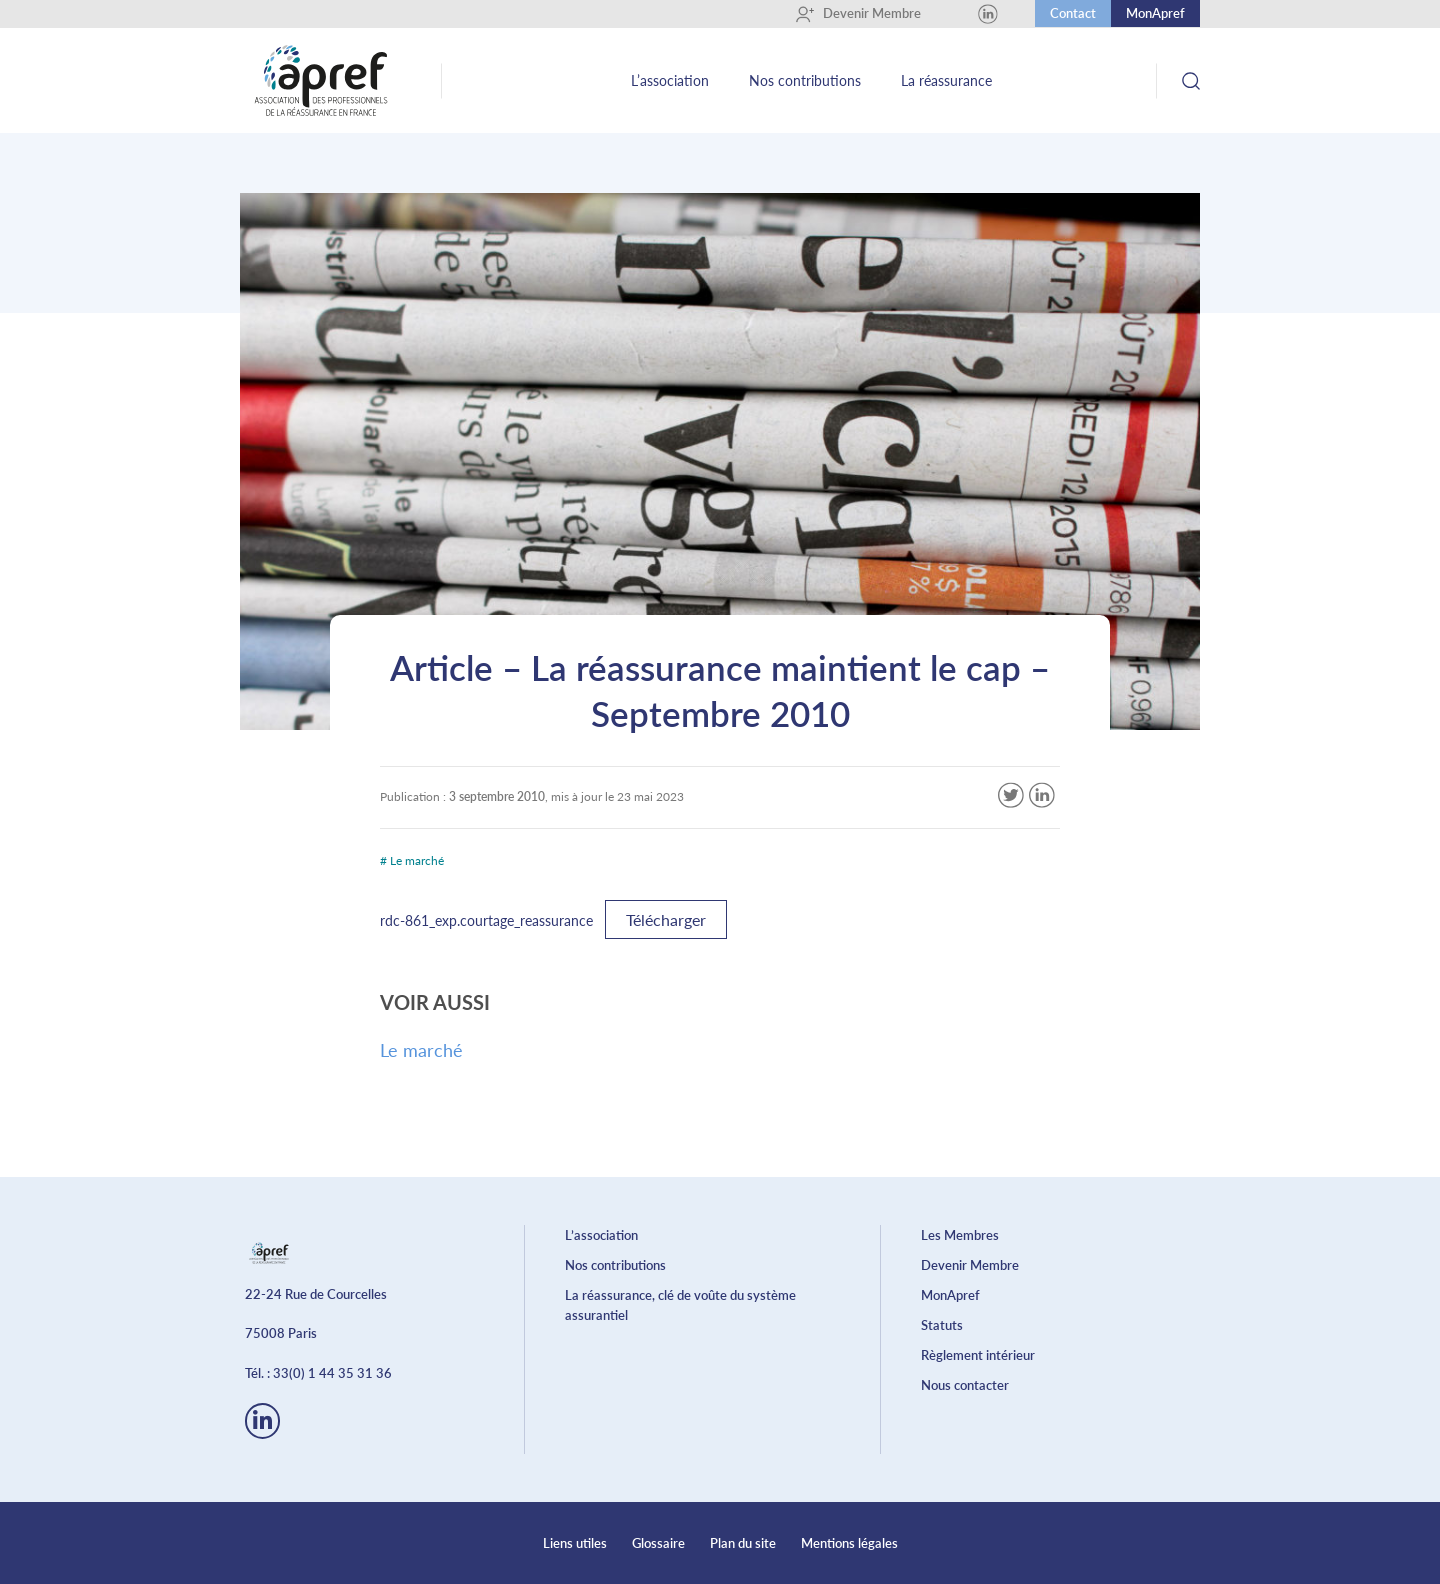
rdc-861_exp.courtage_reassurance (486, 920)
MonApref (1155, 13)
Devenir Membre (858, 14)
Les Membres (960, 1235)
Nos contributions (805, 80)
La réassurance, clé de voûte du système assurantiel (680, 1305)
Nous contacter (965, 1385)
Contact (1073, 13)
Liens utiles (575, 1543)
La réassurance (946, 80)
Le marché (421, 1050)
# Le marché (412, 860)
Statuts (942, 1325)
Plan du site (743, 1543)
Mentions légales (849, 1543)
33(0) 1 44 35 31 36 (332, 1373)
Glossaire (658, 1543)
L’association (670, 80)
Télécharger (666, 919)
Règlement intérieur (978, 1355)
